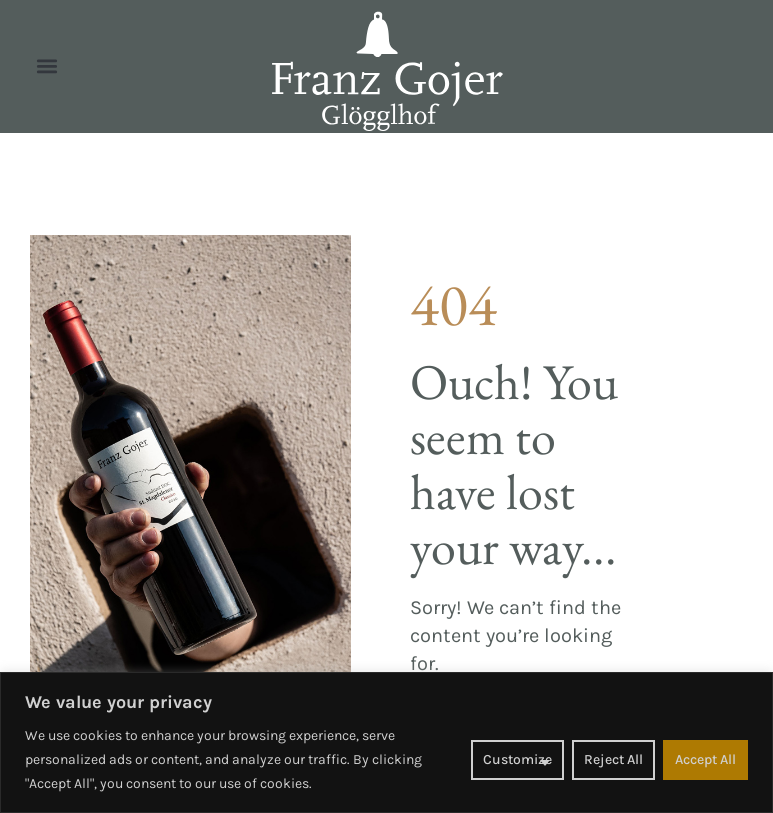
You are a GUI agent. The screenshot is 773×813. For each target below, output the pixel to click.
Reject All (613, 759)
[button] (46, 66)
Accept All (705, 759)
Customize (517, 759)
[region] (386, 742)
